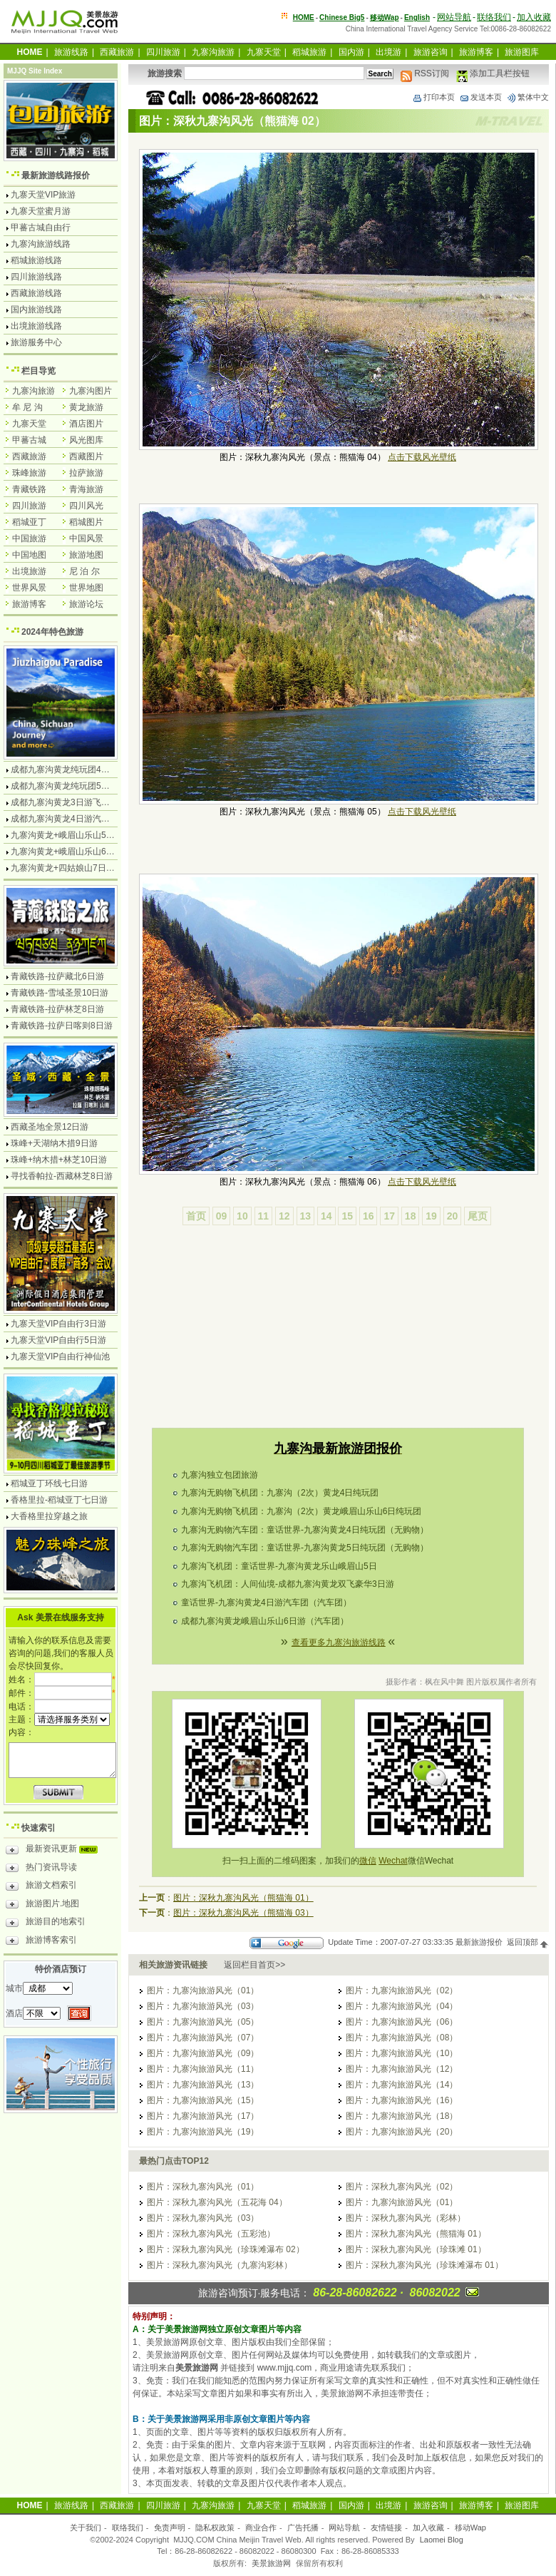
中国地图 (29, 555)
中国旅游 (29, 538)
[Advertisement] (338, 1345)
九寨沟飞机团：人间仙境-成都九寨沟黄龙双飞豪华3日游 (287, 1584)
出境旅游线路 (36, 326)
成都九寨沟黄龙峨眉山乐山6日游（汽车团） (265, 1621)
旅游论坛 (86, 604)
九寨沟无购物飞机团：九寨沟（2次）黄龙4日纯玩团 (280, 1493)
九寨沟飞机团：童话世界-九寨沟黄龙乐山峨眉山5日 (279, 1566)
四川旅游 (163, 52)
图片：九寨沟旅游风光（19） (203, 2132)
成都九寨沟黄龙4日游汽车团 (64, 819)
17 (389, 1216)
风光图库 (86, 440)
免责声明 (169, 2527)
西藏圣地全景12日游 (49, 1127)
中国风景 (86, 538)
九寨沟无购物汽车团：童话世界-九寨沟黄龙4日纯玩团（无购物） (304, 1530)
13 (306, 1216)
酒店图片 (86, 424)
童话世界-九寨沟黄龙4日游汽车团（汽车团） (266, 1603)
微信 (367, 1861)
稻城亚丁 (29, 522)
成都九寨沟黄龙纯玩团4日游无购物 (77, 770)
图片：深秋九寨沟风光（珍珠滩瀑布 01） (424, 2265)
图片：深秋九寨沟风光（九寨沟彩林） (219, 2265)
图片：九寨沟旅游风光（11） (203, 2069)
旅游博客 (476, 52)
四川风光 (86, 506)
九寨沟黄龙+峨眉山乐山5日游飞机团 (80, 835)
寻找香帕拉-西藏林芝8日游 (62, 1176)
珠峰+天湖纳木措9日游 (54, 1143)
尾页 (478, 1216)
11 (263, 1216)
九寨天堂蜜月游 (41, 211)
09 (221, 1216)
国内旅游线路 (36, 310)
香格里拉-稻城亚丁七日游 (59, 1500)
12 (284, 1216)
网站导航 (454, 17)
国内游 (351, 52)
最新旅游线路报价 (55, 175)
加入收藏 (534, 17)
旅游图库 (522, 52)
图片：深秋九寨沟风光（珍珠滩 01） (416, 2249)
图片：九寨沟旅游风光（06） (402, 2022)
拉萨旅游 (86, 473)
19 (431, 1216)
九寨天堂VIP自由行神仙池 (60, 1356)
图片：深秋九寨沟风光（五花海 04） (217, 2202)
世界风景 (29, 588)
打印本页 (433, 97)
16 (368, 1216)
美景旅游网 (271, 2563)
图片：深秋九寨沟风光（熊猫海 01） (243, 1898)
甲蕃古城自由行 (41, 227)
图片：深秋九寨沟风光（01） (203, 2187)
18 (410, 1216)
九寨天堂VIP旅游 (43, 195)
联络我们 (494, 17)
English (417, 17)
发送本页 (480, 97)
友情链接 (386, 2527)
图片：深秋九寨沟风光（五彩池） (211, 2234)
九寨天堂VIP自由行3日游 (58, 1324)
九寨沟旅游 (213, 52)
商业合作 (261, 2527)
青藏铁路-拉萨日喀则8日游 (62, 1026)
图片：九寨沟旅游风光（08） (402, 2038)
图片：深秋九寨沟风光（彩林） (405, 2218)
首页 (196, 1216)
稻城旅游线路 (36, 260)
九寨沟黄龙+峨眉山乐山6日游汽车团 (80, 852)
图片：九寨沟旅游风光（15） (203, 2100)
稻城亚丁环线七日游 (49, 1483)
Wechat (393, 1861)
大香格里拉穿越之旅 (49, 1516)
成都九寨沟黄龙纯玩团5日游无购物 (77, 786)
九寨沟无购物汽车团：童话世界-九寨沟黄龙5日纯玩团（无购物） (304, 1548)
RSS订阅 (425, 73)
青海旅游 (86, 489)
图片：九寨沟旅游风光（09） (203, 2053)
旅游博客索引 (41, 1942)
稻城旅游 (309, 52)
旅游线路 (71, 52)
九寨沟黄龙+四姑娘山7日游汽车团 (75, 868)
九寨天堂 (264, 52)
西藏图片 (86, 456)
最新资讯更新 (55, 1851)
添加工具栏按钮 (493, 73)
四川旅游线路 (36, 277)
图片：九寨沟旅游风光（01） (203, 1990)
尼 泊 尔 (84, 571)
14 (326, 1216)
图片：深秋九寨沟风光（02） (402, 2187)
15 (347, 1216)
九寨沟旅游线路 (41, 244)
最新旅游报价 (479, 1942)
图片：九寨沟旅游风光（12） (402, 2069)
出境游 (388, 52)
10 (242, 1216)
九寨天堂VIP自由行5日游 (58, 1340)
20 (452, 1216)
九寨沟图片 (90, 391)
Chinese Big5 (341, 17)
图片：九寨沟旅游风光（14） (402, 2085)
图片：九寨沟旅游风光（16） (402, 2100)
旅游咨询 (430, 52)
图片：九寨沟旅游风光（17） (203, 2116)
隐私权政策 (215, 2527)
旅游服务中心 (36, 342)
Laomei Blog (441, 2539)
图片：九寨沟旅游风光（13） (203, 2085)
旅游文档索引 (41, 1887)
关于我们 (85, 2527)
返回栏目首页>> (254, 1965)
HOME (303, 17)
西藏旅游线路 (36, 293)
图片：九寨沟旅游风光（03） (203, 2006)
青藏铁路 (29, 489)
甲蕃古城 (29, 440)
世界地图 (86, 588)
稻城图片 (86, 522)
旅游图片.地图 (42, 1905)
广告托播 (303, 2527)
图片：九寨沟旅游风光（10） (402, 2053)
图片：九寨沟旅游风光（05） (203, 2022)
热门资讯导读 (41, 1869)
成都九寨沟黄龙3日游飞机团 (64, 802)
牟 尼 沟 (27, 407)
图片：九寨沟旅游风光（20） (402, 2132)
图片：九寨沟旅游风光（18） (402, 2116)
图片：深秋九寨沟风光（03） (203, 2218)
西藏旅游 (117, 52)
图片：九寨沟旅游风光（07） (203, 2038)
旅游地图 (86, 555)
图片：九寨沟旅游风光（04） (402, 2006)
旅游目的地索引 (46, 1923)
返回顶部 (528, 1942)
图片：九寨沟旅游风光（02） (402, 1990)
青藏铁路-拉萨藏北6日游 (57, 976)
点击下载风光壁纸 (422, 457)
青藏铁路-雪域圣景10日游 (59, 993)
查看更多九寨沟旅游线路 (339, 1642)
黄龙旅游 (86, 407)
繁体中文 (527, 97)
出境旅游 (29, 571)
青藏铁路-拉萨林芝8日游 (57, 1009)
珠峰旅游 (29, 473)
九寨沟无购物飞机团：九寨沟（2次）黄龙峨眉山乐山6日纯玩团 (301, 1511)
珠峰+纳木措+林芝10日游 (59, 1160)
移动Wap (470, 2527)
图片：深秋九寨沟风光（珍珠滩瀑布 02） (225, 2249)
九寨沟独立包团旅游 (219, 1475)
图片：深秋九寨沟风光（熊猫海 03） (243, 1913)
